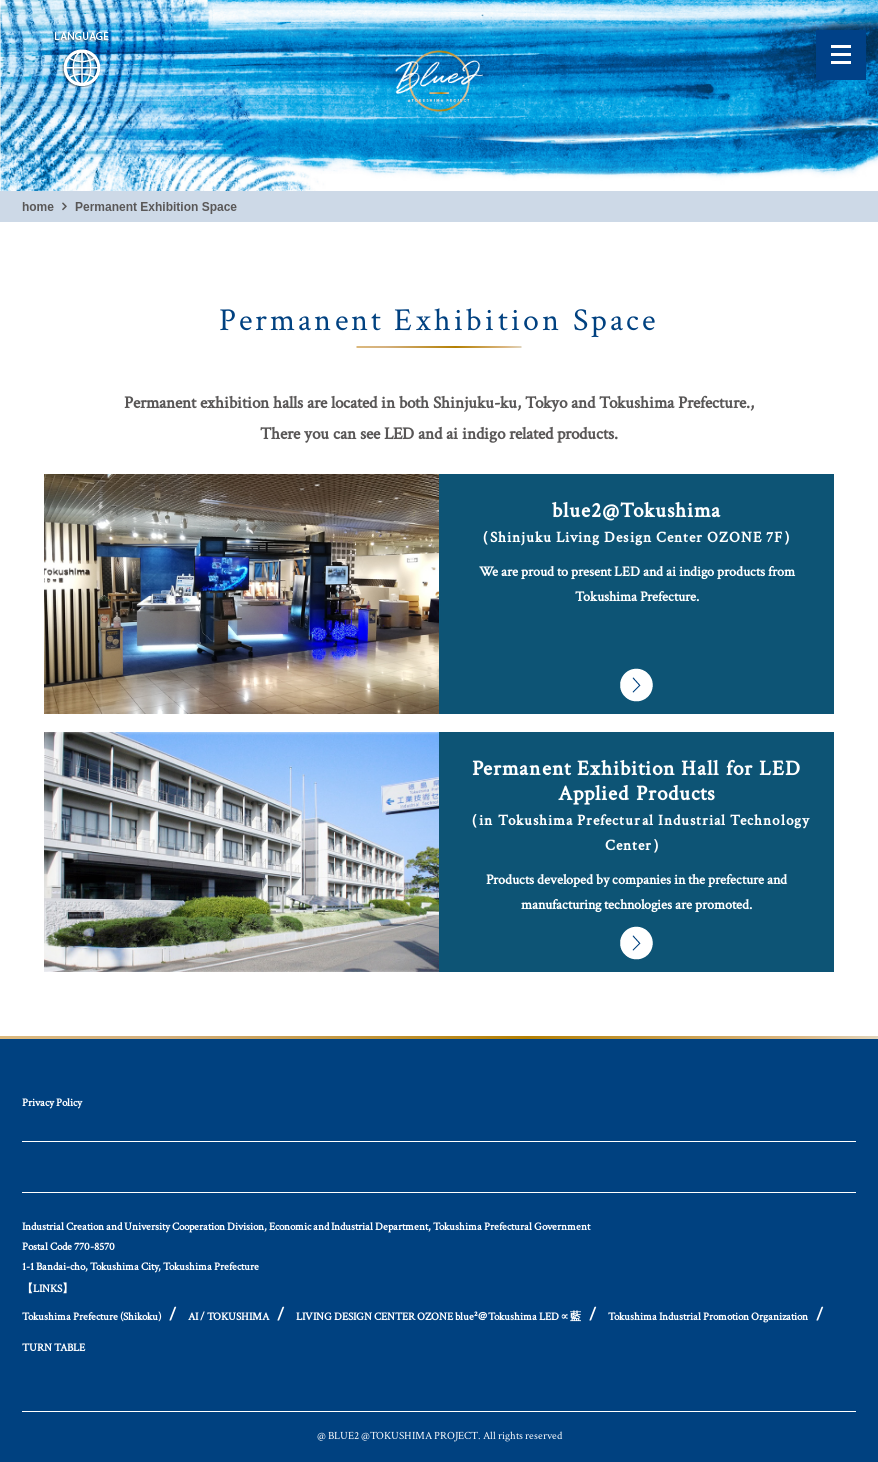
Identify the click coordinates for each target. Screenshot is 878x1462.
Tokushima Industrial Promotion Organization (708, 1317)
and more (439, 594)
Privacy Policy (52, 1103)
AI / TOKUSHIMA (228, 1317)
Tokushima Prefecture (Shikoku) (91, 1317)
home (38, 207)
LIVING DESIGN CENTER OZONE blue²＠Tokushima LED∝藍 (438, 1317)
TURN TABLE (53, 1348)
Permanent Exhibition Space (156, 207)
